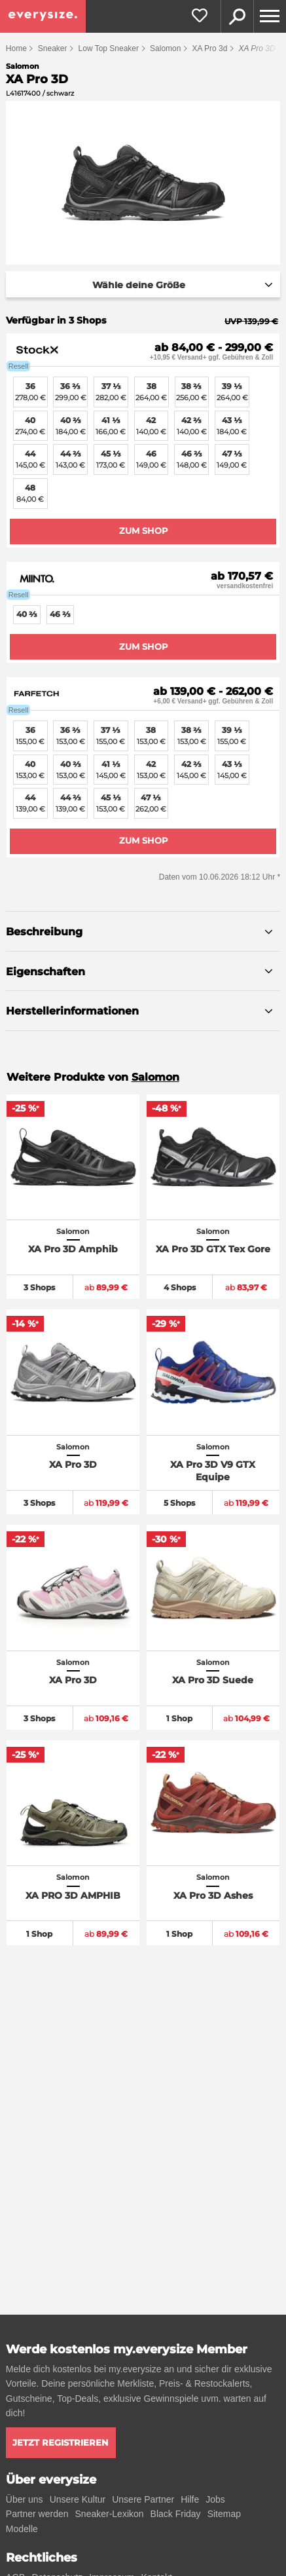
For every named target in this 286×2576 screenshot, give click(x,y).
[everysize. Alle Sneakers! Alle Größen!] (43, 16)
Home (16, 48)
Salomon (165, 48)
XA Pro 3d (209, 48)
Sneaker (52, 48)
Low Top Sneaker (109, 48)
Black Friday (176, 2514)
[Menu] (269, 16)
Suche (237, 16)
